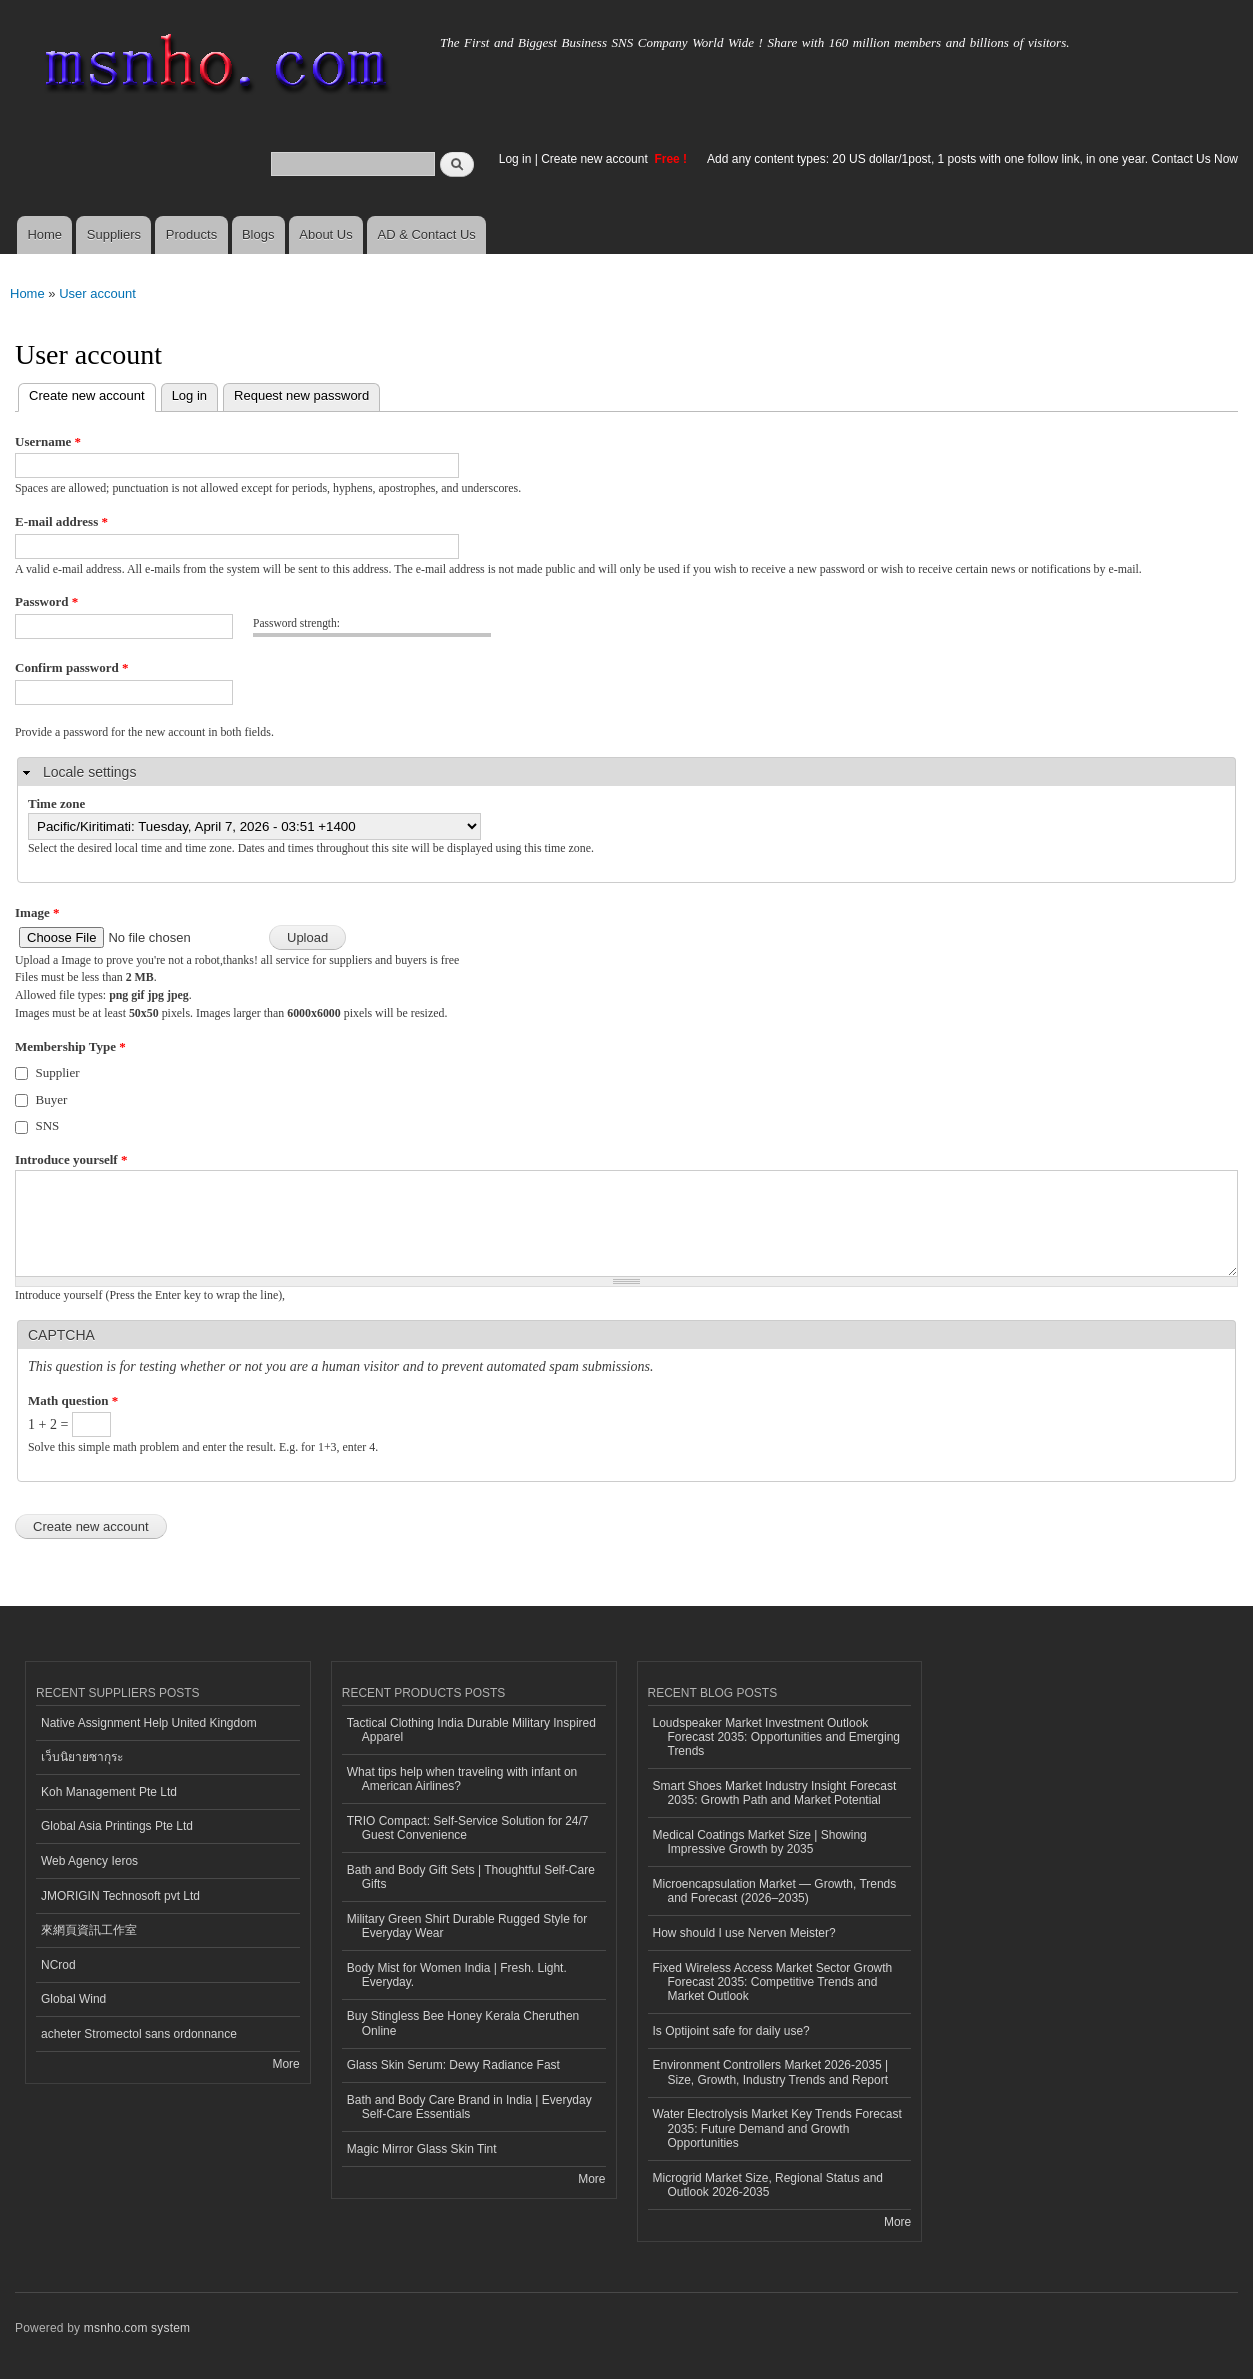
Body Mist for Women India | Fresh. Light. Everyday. (457, 1975)
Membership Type (70, 1046)
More (285, 2064)
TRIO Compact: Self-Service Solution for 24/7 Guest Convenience (468, 1828)
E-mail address (61, 521)
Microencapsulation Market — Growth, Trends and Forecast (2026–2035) (775, 1891)
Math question (73, 1400)
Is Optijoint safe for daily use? (731, 2031)
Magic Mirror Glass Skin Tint (422, 2149)
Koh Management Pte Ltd (109, 1792)
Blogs (258, 234)
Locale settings (89, 772)
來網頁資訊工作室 (89, 1930)
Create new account (596, 159)
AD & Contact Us (427, 234)
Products (191, 234)
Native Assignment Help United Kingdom (149, 1723)
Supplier (58, 1072)
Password (46, 601)
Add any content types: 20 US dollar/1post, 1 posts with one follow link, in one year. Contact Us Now (972, 159)
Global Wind (73, 1999)
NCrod (58, 1965)
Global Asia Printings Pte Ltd (117, 1826)
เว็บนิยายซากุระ (82, 1757)
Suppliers (114, 234)
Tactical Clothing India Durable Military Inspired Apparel (471, 1730)
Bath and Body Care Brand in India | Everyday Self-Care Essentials (469, 2107)
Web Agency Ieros (89, 1861)
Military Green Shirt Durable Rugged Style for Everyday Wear (467, 1926)
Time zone (56, 803)
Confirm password (71, 667)
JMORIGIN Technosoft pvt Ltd (120, 1896)
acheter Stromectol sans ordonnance (139, 2034)
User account (97, 293)
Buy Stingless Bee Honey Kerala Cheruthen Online (463, 2023)
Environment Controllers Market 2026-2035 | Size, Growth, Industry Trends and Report (771, 2072)
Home (44, 234)
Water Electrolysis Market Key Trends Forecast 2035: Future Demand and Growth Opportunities (777, 2128)
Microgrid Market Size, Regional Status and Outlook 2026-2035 (768, 2185)
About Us (325, 234)
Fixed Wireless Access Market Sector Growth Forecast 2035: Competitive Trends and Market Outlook (773, 1982)
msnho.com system (137, 2328)
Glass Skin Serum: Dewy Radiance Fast (453, 2065)
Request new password (301, 395)
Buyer (52, 1099)
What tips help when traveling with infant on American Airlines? (462, 1779)
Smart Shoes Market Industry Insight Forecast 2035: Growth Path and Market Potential (775, 1793)
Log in (515, 159)
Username (48, 441)
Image (37, 912)
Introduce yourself (71, 1159)
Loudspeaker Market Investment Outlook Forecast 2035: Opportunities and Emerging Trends (777, 1737)
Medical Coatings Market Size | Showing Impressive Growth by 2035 (760, 1842)
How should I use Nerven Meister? (744, 1933)
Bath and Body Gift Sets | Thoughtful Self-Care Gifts (471, 1877)
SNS (48, 1125)
